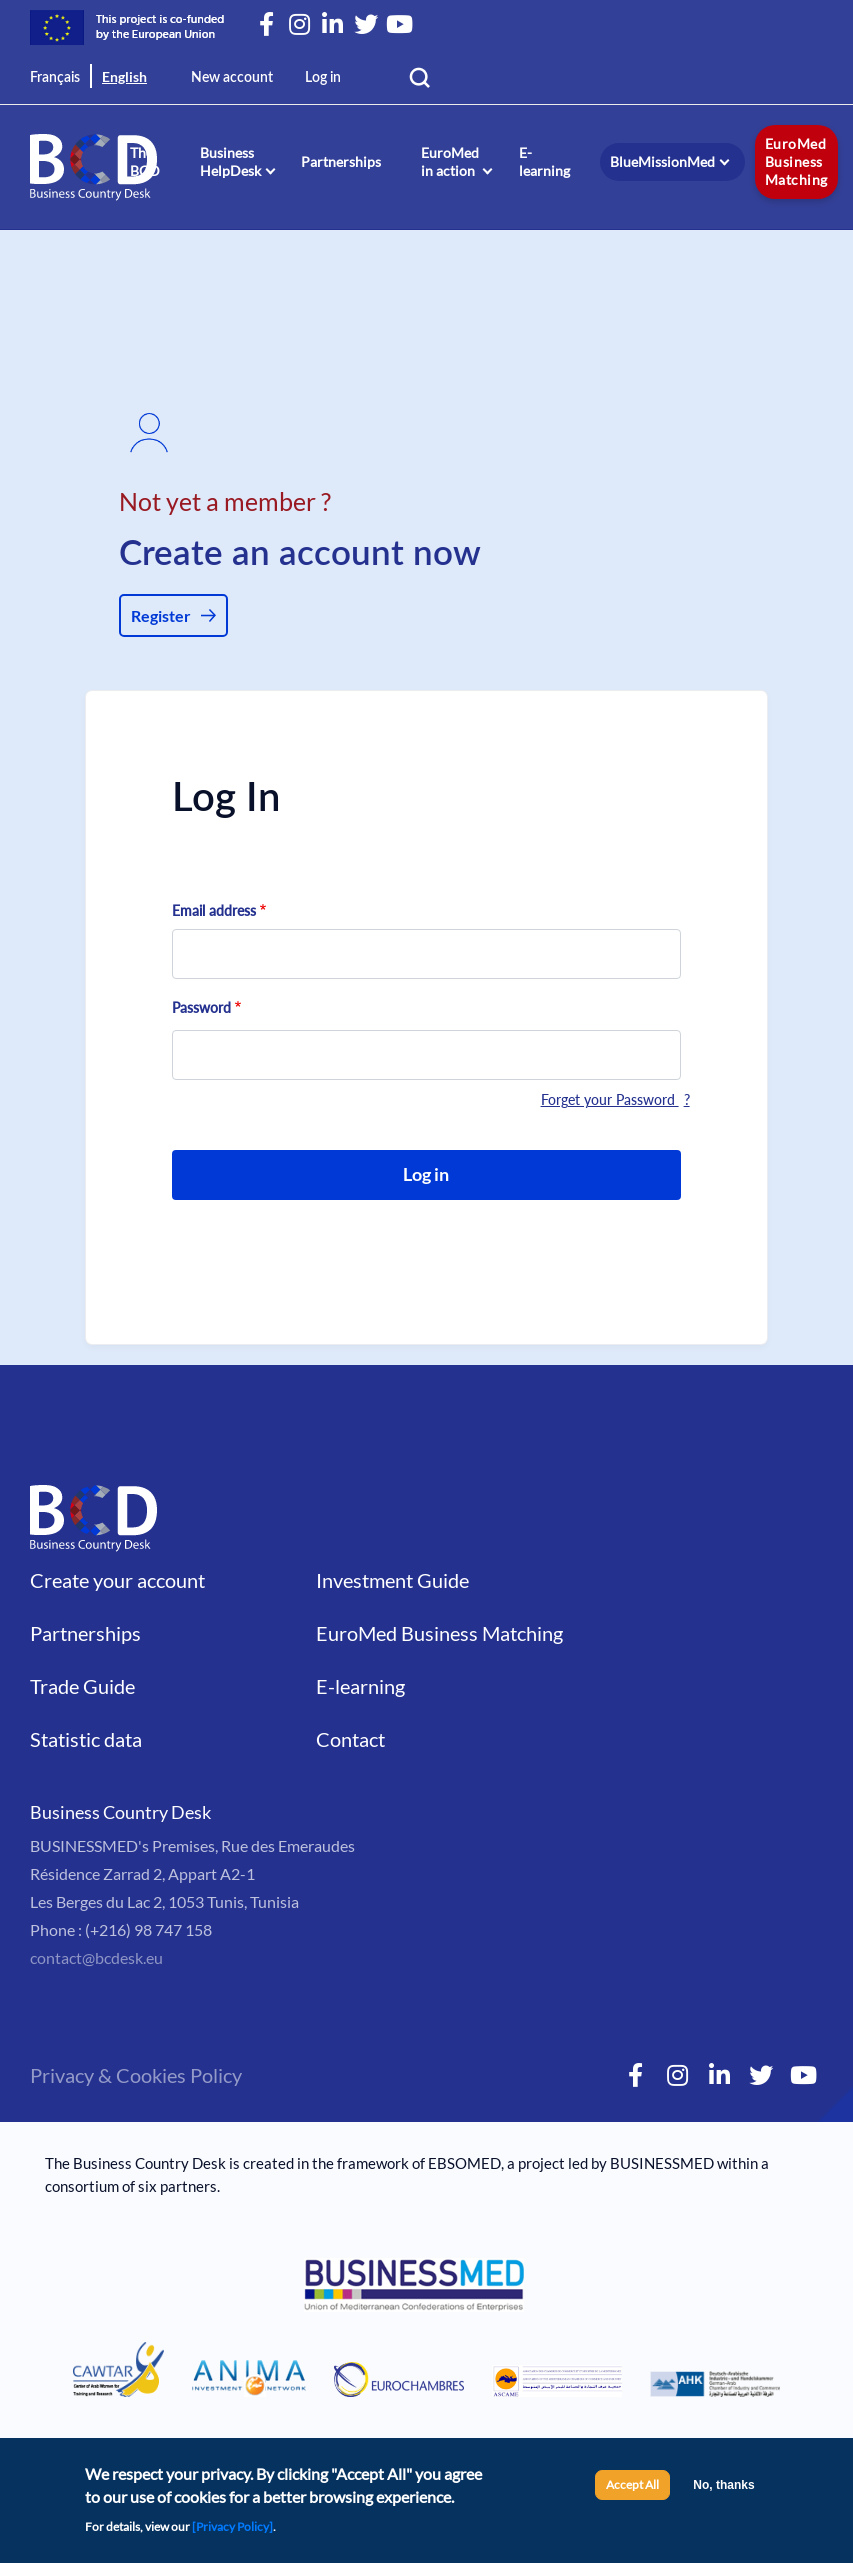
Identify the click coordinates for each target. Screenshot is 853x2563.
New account (232, 78)
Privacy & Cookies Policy (136, 2075)
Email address (214, 910)
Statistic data (86, 1739)
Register (161, 615)
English (124, 76)
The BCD (145, 161)
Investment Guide (392, 1580)
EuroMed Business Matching (796, 161)
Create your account (117, 1580)
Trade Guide (82, 1686)
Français (55, 78)
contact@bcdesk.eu (96, 1957)
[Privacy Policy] (232, 2531)
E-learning (544, 161)
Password (201, 1007)
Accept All (632, 2489)
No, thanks (723, 2490)
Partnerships (341, 161)
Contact (350, 1739)
